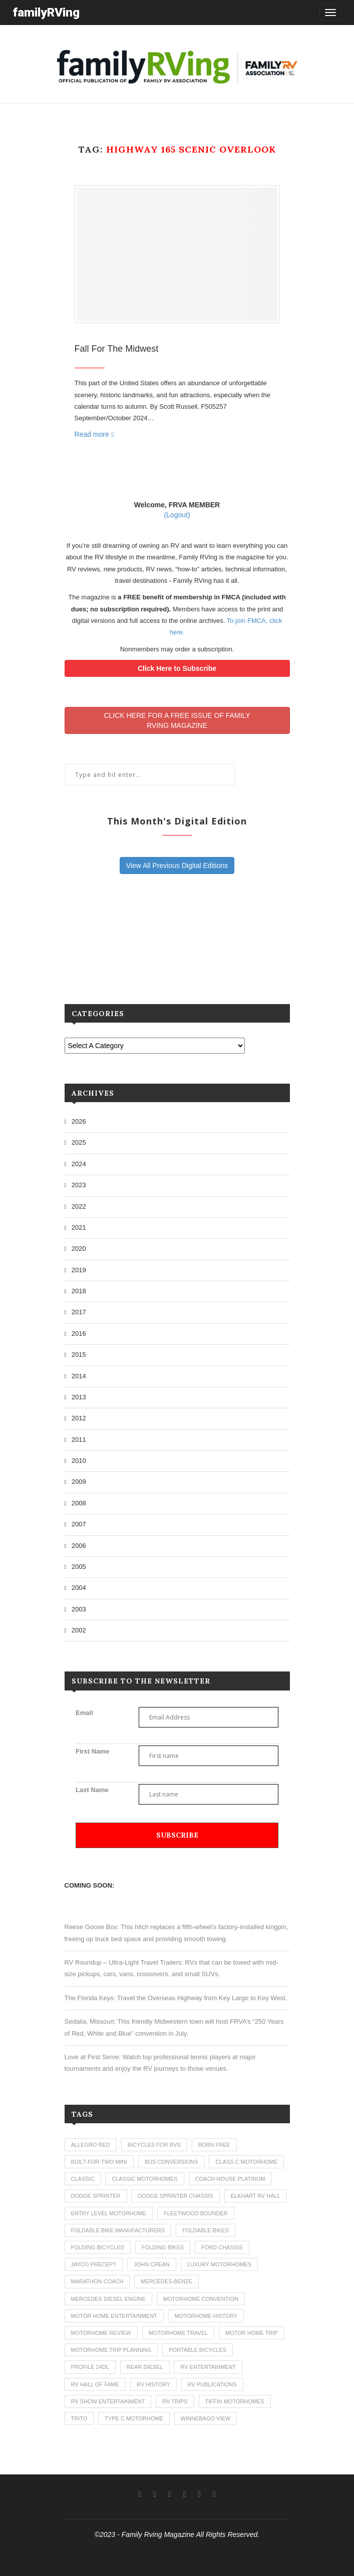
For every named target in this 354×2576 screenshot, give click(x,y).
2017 (79, 1312)
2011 (79, 1439)
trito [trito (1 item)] (79, 2418)
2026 (79, 1121)
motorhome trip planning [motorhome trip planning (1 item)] (111, 2350)
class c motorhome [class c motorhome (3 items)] (246, 2162)
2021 (79, 1227)
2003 (79, 1609)
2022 (79, 1206)
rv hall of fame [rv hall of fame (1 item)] (95, 2384)
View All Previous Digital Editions (177, 866)
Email (84, 1712)
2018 (79, 1291)
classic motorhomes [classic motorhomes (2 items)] (144, 2179)
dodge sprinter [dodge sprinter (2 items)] (96, 2196)
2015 (79, 1354)
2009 (79, 1481)
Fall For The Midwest (117, 349)
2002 (79, 1630)
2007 (79, 1524)
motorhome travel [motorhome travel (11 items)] (178, 2333)
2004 (79, 1587)
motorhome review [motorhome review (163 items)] (101, 2333)
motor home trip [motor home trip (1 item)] (251, 2333)
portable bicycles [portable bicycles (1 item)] (197, 2350)
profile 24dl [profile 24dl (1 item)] (90, 2367)
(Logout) (177, 515)
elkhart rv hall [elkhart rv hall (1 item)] (255, 2196)
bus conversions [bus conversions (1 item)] (171, 2162)
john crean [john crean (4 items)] (152, 2264)
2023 (79, 1185)
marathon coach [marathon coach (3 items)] (97, 2281)
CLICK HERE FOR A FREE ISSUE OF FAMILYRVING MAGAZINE (177, 720)
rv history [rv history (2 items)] (153, 2384)
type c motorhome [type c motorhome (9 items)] (134, 2418)
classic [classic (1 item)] (83, 2179)
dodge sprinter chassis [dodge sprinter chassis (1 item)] (175, 2196)
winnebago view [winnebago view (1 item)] (206, 2418)
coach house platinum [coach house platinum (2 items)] (230, 2179)
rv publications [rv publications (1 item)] (212, 2384)
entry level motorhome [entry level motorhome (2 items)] (109, 2213)
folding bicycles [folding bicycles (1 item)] (97, 2247)
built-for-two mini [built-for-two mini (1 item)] (99, 2162)
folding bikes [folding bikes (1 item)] (163, 2247)
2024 (79, 1164)
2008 (79, 1503)
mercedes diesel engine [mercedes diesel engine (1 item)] (108, 2299)
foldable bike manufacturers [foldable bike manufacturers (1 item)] (118, 2230)
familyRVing (46, 12)
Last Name (92, 1790)
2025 (79, 1142)
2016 (79, 1333)
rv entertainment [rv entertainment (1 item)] (208, 2367)
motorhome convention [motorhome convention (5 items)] (200, 2299)
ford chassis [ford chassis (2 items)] (222, 2247)
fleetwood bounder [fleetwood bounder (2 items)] (196, 2213)
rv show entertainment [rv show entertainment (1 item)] (108, 2401)
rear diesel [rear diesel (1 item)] (145, 2367)
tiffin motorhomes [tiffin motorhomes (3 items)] (234, 2401)
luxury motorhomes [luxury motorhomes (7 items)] (219, 2264)
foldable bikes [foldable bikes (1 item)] (205, 2230)
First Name (92, 1751)
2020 (79, 1248)
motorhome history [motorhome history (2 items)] (206, 2316)
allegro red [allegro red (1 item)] (90, 2145)
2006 (79, 1545)
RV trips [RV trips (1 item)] (174, 2401)
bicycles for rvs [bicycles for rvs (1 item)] (154, 2145)
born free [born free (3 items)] (214, 2145)
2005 (79, 1566)
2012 (79, 1418)
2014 (79, 1376)
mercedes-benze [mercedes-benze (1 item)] (166, 2281)
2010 (79, 1460)
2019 (79, 1270)
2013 (79, 1397)
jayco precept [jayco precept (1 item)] (94, 2264)
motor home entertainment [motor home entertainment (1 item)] (114, 2316)
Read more (94, 434)
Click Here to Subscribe (177, 668)
